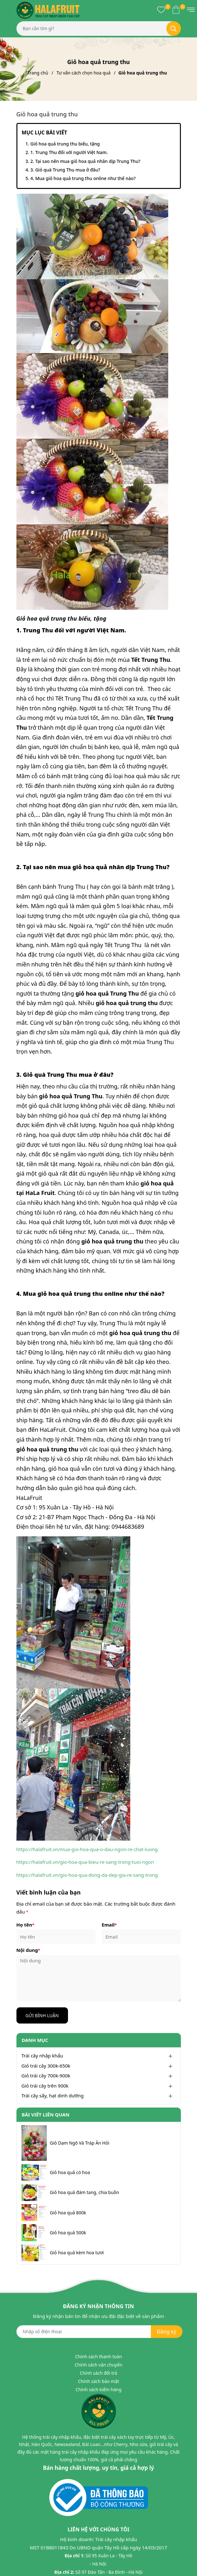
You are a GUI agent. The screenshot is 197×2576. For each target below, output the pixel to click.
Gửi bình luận (42, 2015)
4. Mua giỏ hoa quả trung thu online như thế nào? (83, 178)
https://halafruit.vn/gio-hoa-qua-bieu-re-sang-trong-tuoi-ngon (85, 1862)
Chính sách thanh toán (98, 2356)
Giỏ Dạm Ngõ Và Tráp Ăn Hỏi (79, 2143)
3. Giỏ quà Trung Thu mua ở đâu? (65, 170)
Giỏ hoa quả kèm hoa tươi (77, 2253)
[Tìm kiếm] (173, 28)
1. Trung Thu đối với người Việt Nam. (69, 152)
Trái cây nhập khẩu (42, 2055)
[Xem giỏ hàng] (176, 9)
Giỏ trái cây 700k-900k (46, 2075)
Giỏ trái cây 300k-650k (46, 2066)
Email (109, 1924)
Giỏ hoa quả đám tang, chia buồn (84, 2192)
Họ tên (25, 1924)
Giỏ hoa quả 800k (68, 2213)
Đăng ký (166, 2331)
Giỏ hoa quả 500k (68, 2233)
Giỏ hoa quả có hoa (70, 2172)
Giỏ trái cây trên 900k (45, 2085)
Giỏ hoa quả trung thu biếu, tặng (65, 144)
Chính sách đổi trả (98, 2373)
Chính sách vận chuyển (98, 2365)
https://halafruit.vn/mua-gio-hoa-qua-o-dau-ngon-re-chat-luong (87, 1849)
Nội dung (28, 1950)
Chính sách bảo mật (98, 2381)
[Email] (141, 1936)
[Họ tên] (55, 1936)
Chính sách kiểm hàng (98, 2389)
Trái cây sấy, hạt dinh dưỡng (53, 2095)
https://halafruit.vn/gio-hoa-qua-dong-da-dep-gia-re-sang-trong (87, 1875)
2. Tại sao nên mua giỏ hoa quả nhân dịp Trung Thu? (85, 161)
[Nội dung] (98, 1978)
